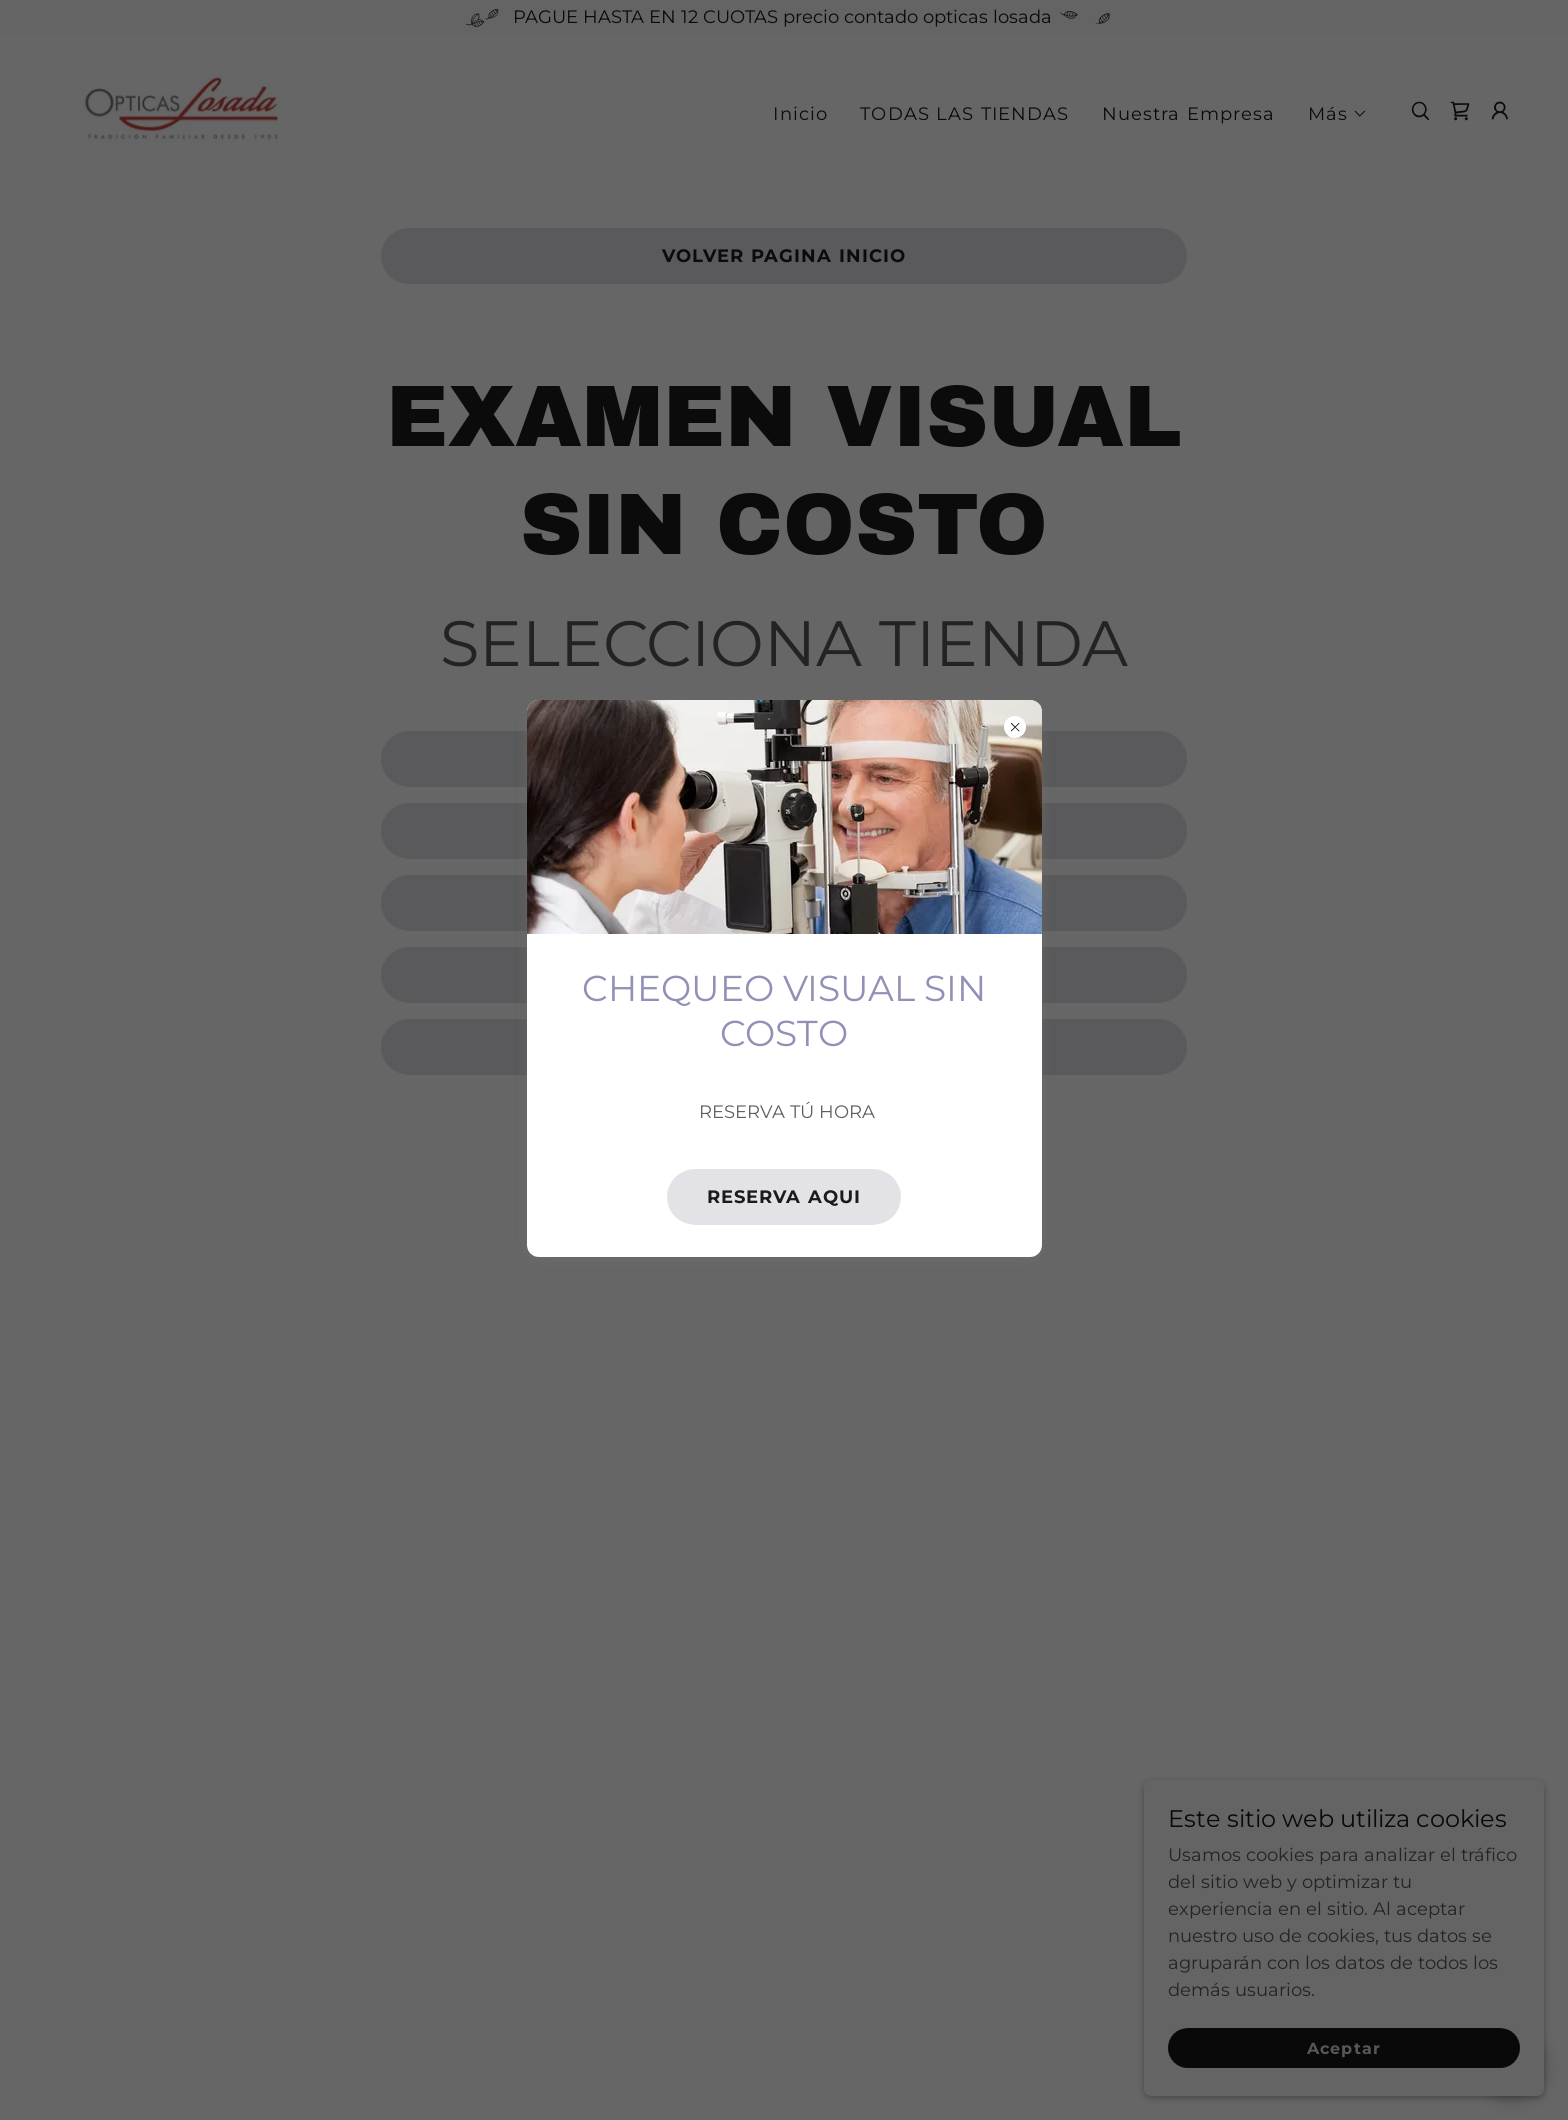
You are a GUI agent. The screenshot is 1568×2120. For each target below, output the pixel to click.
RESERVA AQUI (784, 1197)
